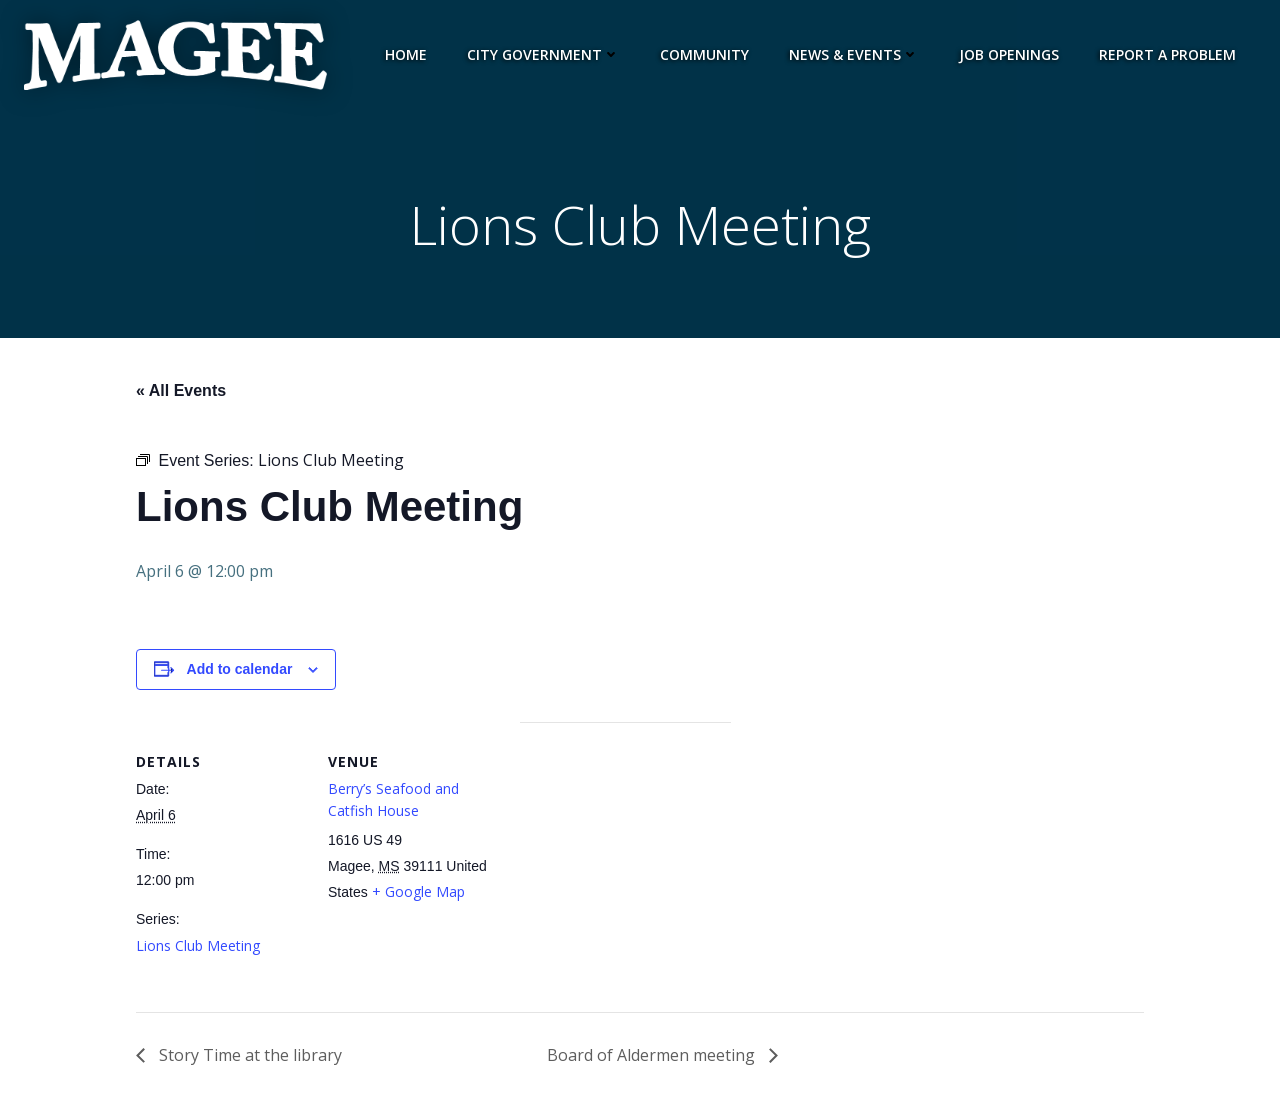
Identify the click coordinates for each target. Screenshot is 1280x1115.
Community (704, 54)
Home (406, 54)
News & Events (854, 54)
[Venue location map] (625, 860)
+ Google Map (418, 891)
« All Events (181, 390)
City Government (543, 54)
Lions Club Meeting (198, 945)
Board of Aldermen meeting (653, 1055)
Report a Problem (1167, 54)
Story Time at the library (248, 1055)
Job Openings (1009, 54)
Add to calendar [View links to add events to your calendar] (240, 669)
